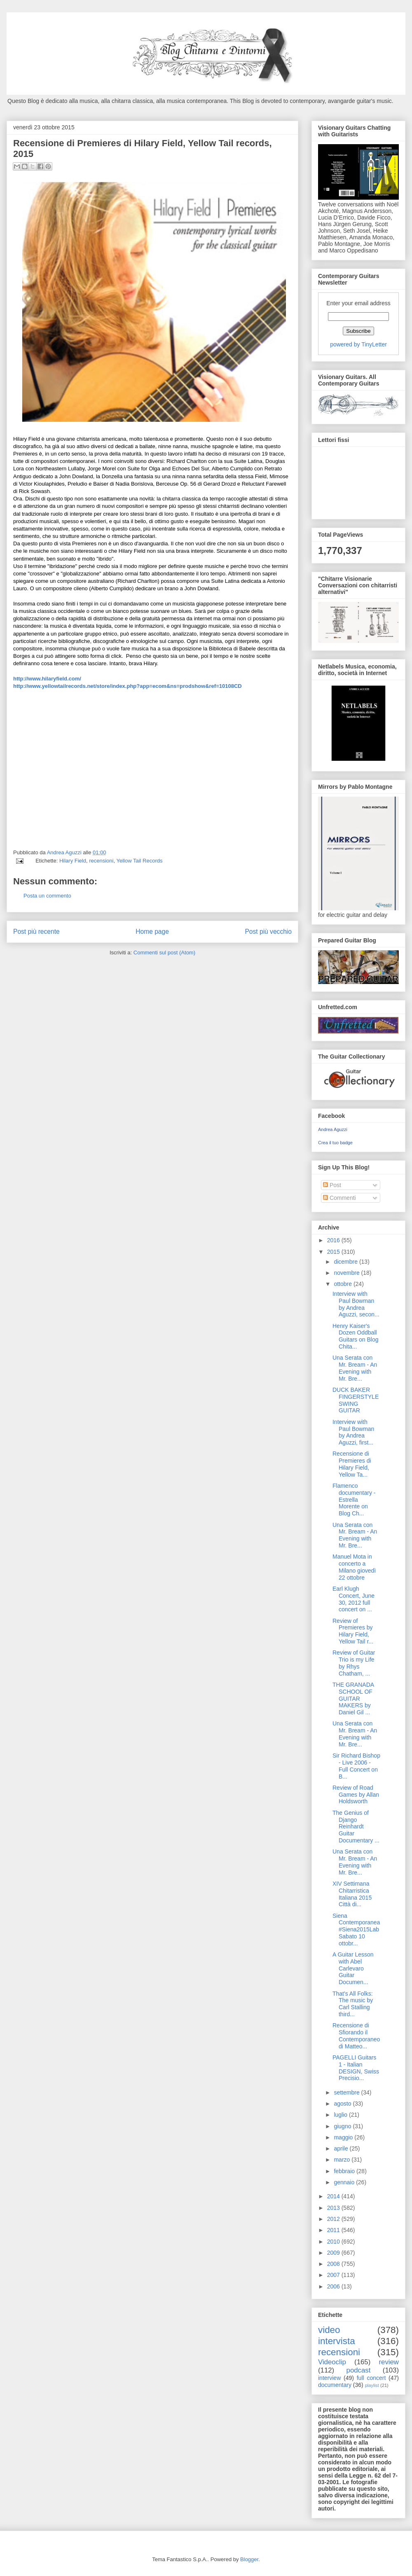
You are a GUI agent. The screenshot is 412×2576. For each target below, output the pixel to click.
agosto (343, 2103)
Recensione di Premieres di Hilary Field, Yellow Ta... (351, 1463)
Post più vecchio (268, 931)
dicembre (346, 1261)
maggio (344, 2137)
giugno (343, 2126)
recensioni (101, 861)
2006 (334, 2286)
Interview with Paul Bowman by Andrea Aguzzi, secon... (355, 1304)
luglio (341, 2114)
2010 (334, 2241)
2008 (334, 2263)
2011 (334, 2230)
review (389, 2362)
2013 (334, 2207)
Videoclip (332, 2362)
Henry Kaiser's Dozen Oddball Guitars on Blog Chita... (355, 1336)
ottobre (343, 1284)
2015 (334, 1251)
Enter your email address (358, 303)
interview (329, 2378)
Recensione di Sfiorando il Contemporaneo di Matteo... (356, 2035)
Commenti (339, 1197)
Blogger (249, 2559)
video (329, 2330)
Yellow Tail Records (139, 861)
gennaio (345, 2182)
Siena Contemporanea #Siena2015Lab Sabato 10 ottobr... (356, 1929)
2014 (334, 2196)
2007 (334, 2275)
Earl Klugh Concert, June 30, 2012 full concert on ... (353, 1599)
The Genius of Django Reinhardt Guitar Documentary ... (355, 1826)
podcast (358, 2370)
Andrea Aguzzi (65, 852)
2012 (334, 2219)
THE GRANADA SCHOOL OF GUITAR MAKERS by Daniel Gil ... (353, 1698)
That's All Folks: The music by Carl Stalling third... (352, 2003)
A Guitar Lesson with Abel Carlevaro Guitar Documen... (353, 1968)
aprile (341, 2148)
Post (332, 1185)
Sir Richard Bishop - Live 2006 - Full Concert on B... (356, 1765)
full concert (371, 2378)
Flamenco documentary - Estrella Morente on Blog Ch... (353, 1499)
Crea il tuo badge (335, 1142)
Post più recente (36, 931)
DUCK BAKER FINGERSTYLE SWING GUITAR (355, 1400)
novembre (347, 1272)
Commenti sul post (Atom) (164, 952)
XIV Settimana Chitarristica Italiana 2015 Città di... (352, 1893)
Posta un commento (47, 896)
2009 (334, 2252)
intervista (336, 2341)
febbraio (345, 2171)
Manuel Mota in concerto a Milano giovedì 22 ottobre (354, 1566)
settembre (347, 2092)
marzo (342, 2159)
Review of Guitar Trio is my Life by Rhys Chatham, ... (353, 1662)
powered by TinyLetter (358, 344)
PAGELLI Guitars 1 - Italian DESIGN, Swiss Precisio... (355, 2067)
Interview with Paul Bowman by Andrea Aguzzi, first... (353, 1432)
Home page (152, 931)
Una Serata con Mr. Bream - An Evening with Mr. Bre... (354, 1368)
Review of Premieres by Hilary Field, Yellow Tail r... (352, 1631)
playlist (372, 2385)
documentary (334, 2385)
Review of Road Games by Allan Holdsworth (355, 1794)
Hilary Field (72, 861)
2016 (334, 1240)
